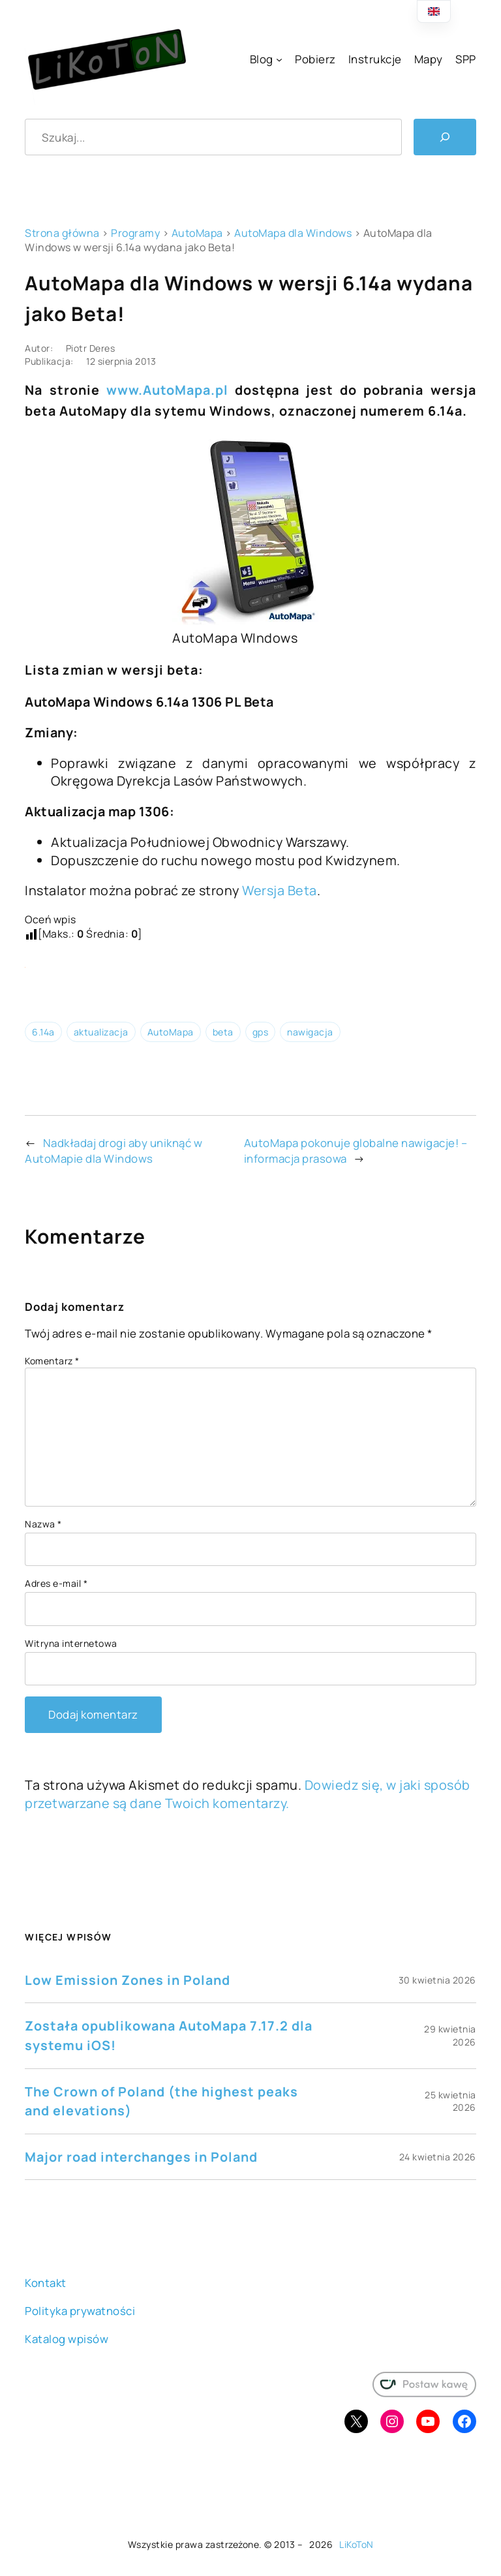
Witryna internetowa (71, 1643)
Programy (135, 233)
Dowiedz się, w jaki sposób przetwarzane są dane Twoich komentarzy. (247, 1794)
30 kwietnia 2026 (437, 1980)
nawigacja (310, 1032)
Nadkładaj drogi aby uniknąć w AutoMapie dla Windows (113, 1150)
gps (260, 1032)
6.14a (43, 1032)
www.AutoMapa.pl (167, 390)
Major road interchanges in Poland (141, 2157)
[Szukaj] (445, 137)
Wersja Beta (279, 890)
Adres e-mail (56, 1583)
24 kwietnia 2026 (437, 2157)
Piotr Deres (90, 348)
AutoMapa (197, 233)
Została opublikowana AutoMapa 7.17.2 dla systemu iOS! (168, 2035)
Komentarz (52, 1361)
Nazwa (43, 1524)
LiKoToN (356, 2544)
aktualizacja (101, 1032)
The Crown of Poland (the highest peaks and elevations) (161, 2101)
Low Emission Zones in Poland (127, 1980)
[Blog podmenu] (279, 59)
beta (223, 1032)
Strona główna (62, 233)
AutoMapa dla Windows (293, 233)
